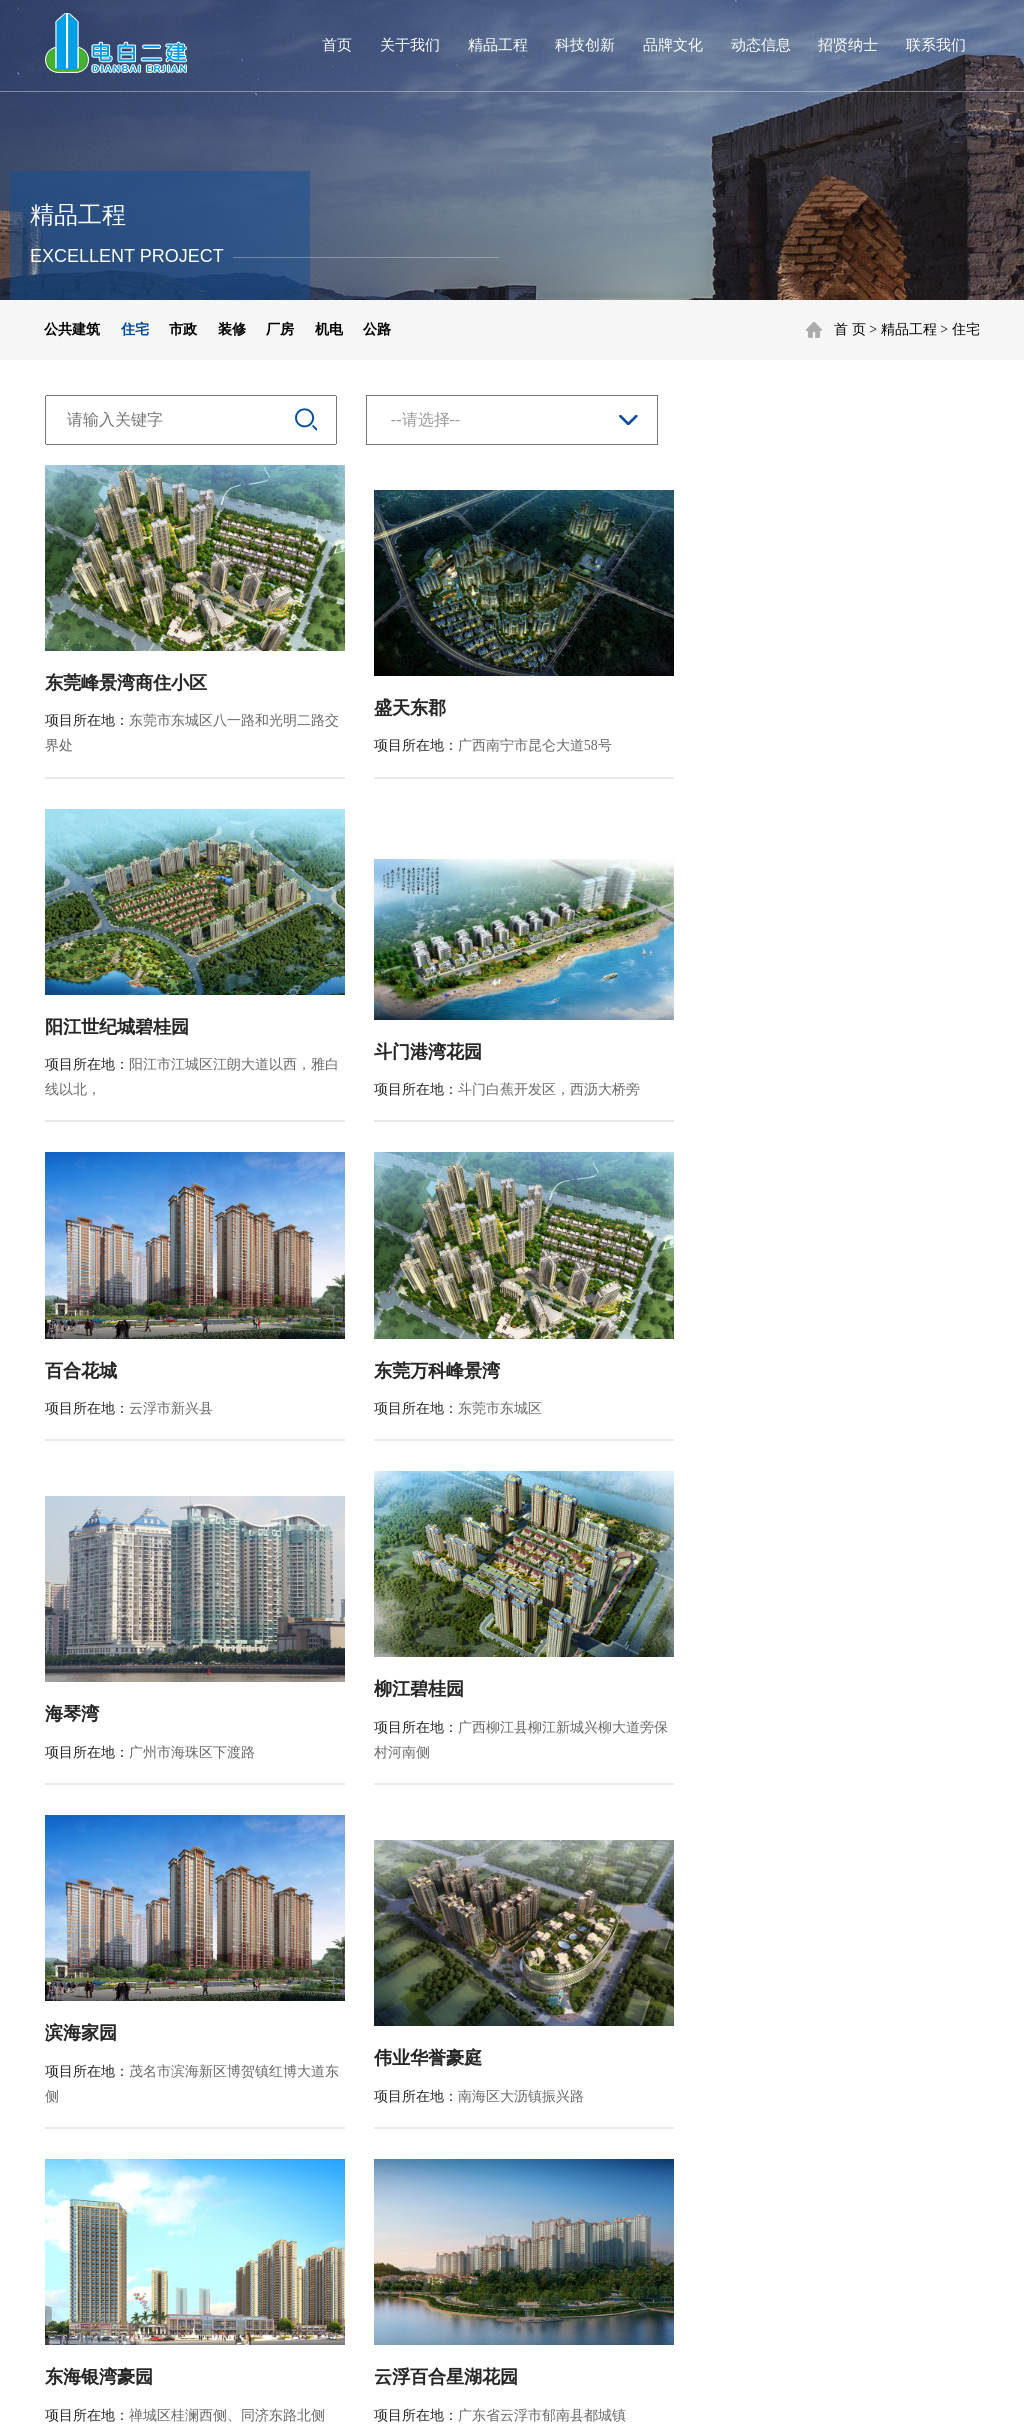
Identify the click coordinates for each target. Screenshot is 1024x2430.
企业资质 (119, 2132)
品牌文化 (673, 45)
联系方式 (849, 2008)
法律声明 (884, 2326)
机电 (329, 329)
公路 (377, 329)
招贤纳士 (848, 45)
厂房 (280, 329)
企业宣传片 (487, 2104)
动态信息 (761, 45)
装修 (232, 329)
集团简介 (127, 2008)
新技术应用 (367, 2048)
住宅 (966, 329)
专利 (346, 2076)
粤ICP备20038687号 (403, 2395)
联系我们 (936, 45)
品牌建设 (480, 2076)
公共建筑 (72, 329)
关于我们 (410, 45)
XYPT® (541, 2395)
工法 (346, 2104)
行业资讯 (600, 2076)
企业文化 (480, 2048)
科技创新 (585, 45)
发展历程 (119, 2104)
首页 (337, 45)
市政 (183, 329)
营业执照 (115, 2395)
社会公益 (480, 2132)
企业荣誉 (119, 2160)
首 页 (850, 329)
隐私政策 (800, 2326)
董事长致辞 (126, 2076)
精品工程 (498, 45)
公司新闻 (600, 2048)
